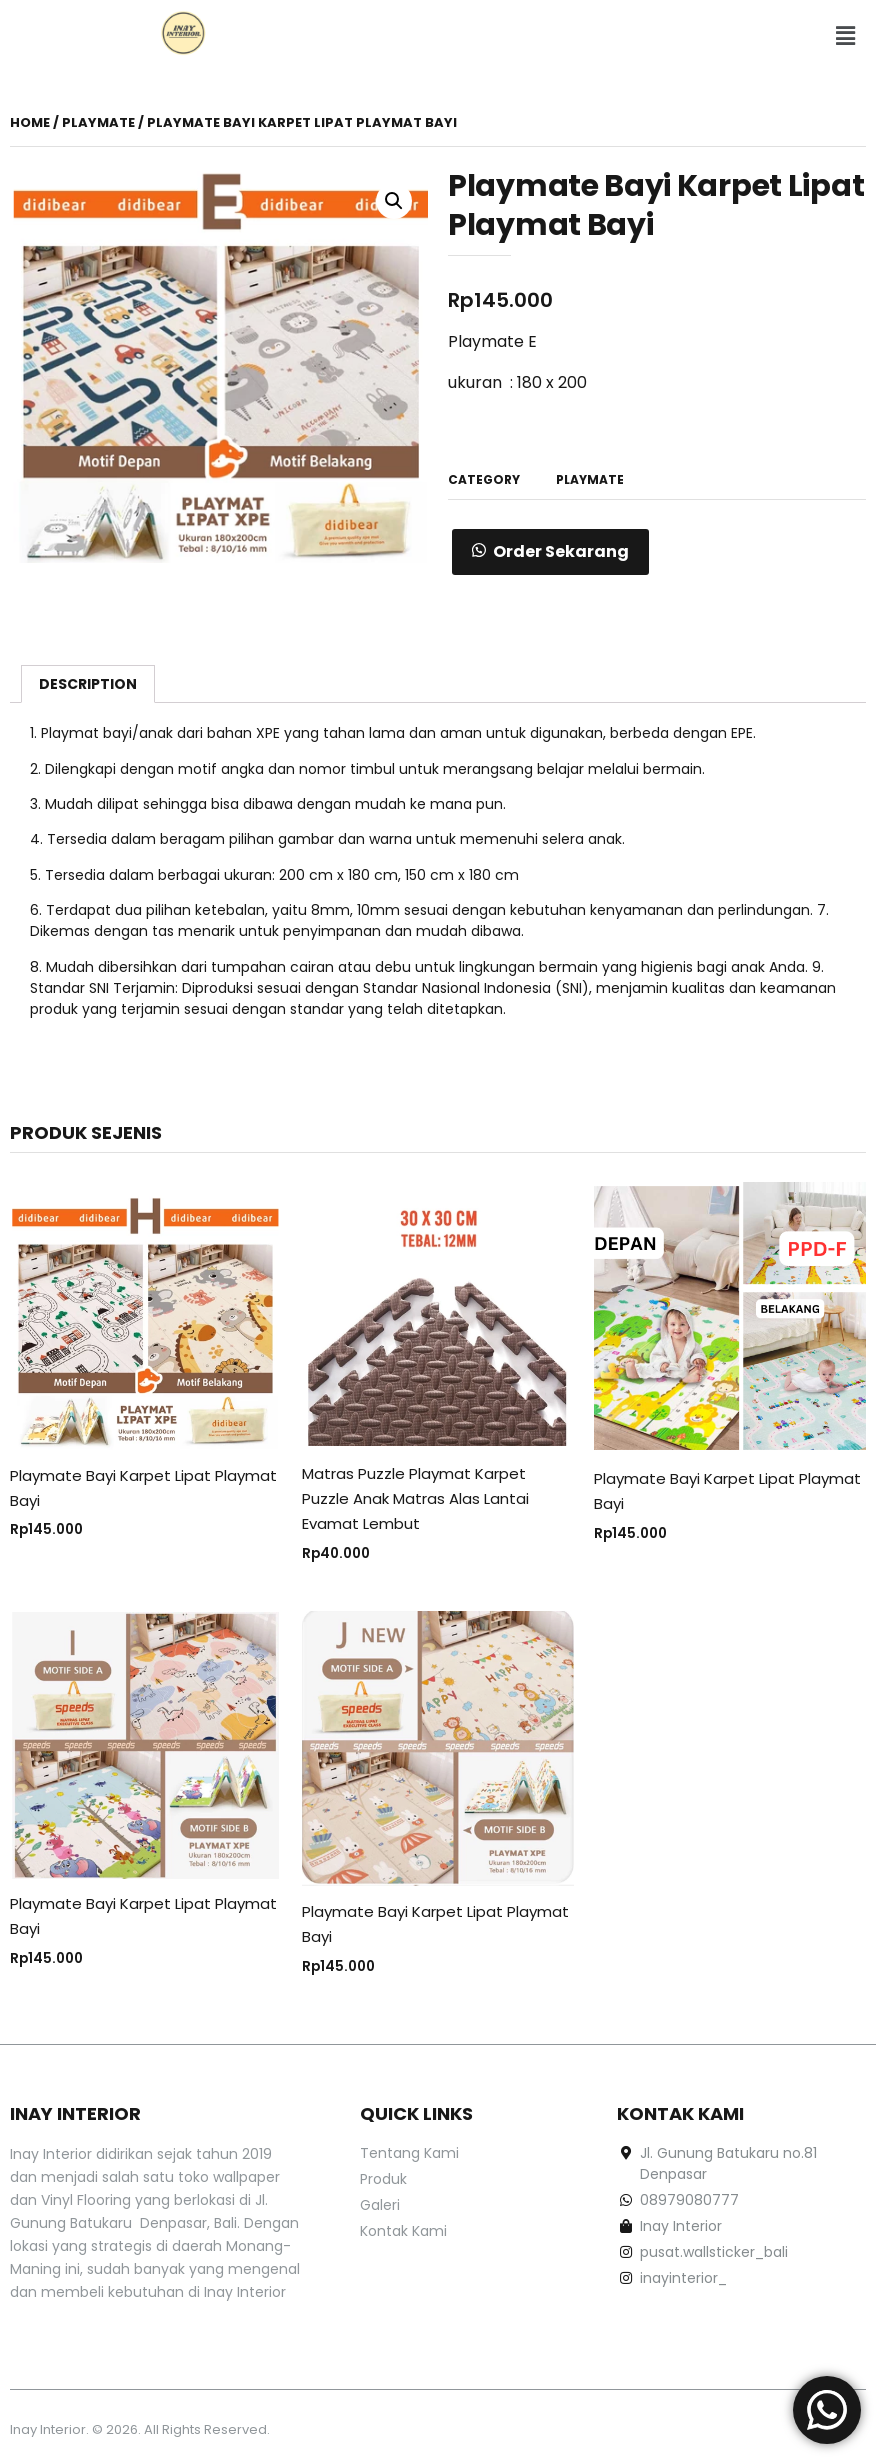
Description (88, 684)
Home (30, 122)
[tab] (88, 684)
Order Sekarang (561, 551)
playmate (98, 122)
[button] (846, 37)
